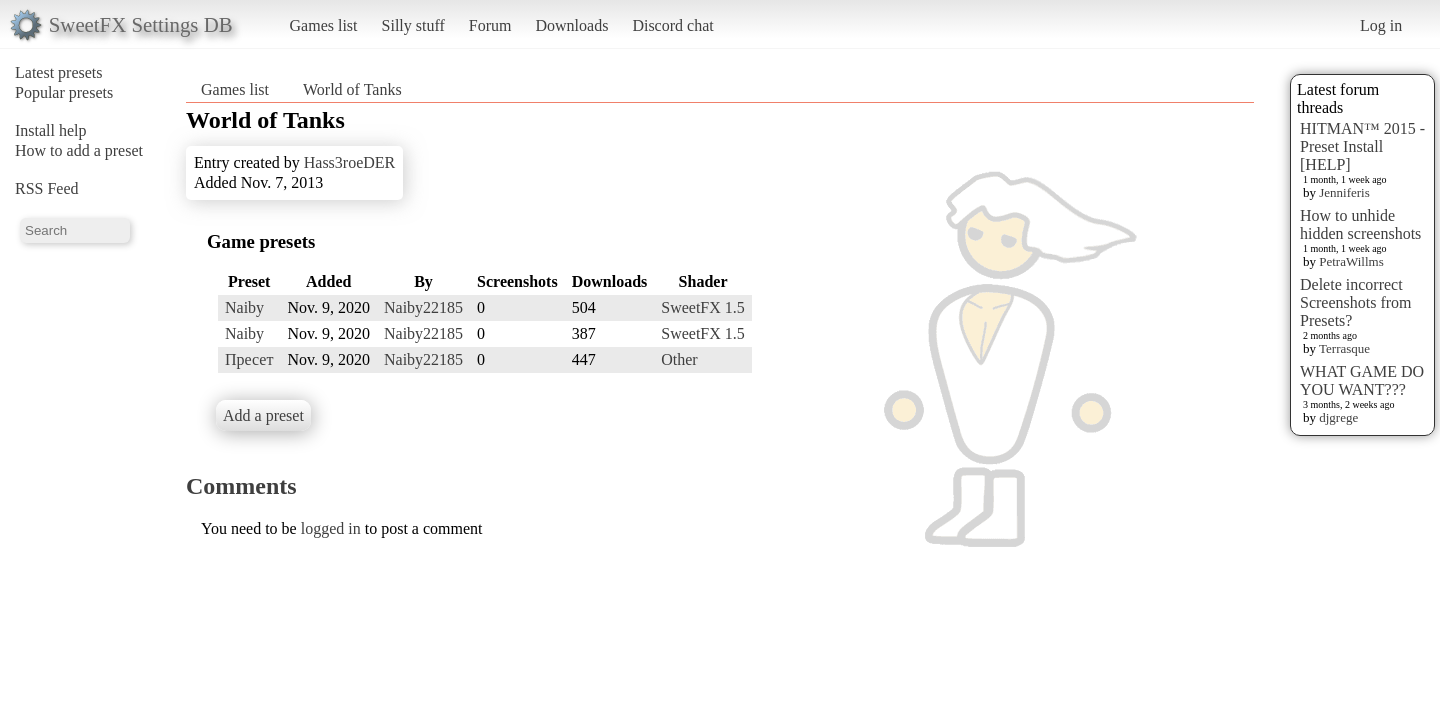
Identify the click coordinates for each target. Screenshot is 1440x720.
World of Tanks (352, 89)
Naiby (244, 307)
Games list (324, 25)
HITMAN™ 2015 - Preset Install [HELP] (1362, 146)
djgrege (1338, 417)
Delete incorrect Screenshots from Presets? (1356, 302)
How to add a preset (79, 150)
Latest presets (59, 72)
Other (679, 359)
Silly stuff (413, 25)
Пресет (249, 359)
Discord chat (672, 25)
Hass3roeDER (350, 162)
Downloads (571, 25)
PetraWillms (1351, 261)
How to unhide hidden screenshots (1360, 224)
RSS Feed (47, 188)
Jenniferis (1344, 192)
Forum (490, 25)
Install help (51, 130)
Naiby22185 (423, 307)
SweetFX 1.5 (703, 307)
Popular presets (64, 92)
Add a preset (263, 415)
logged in (331, 528)
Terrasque (1344, 348)
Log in (1381, 25)
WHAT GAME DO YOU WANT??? (1362, 380)
